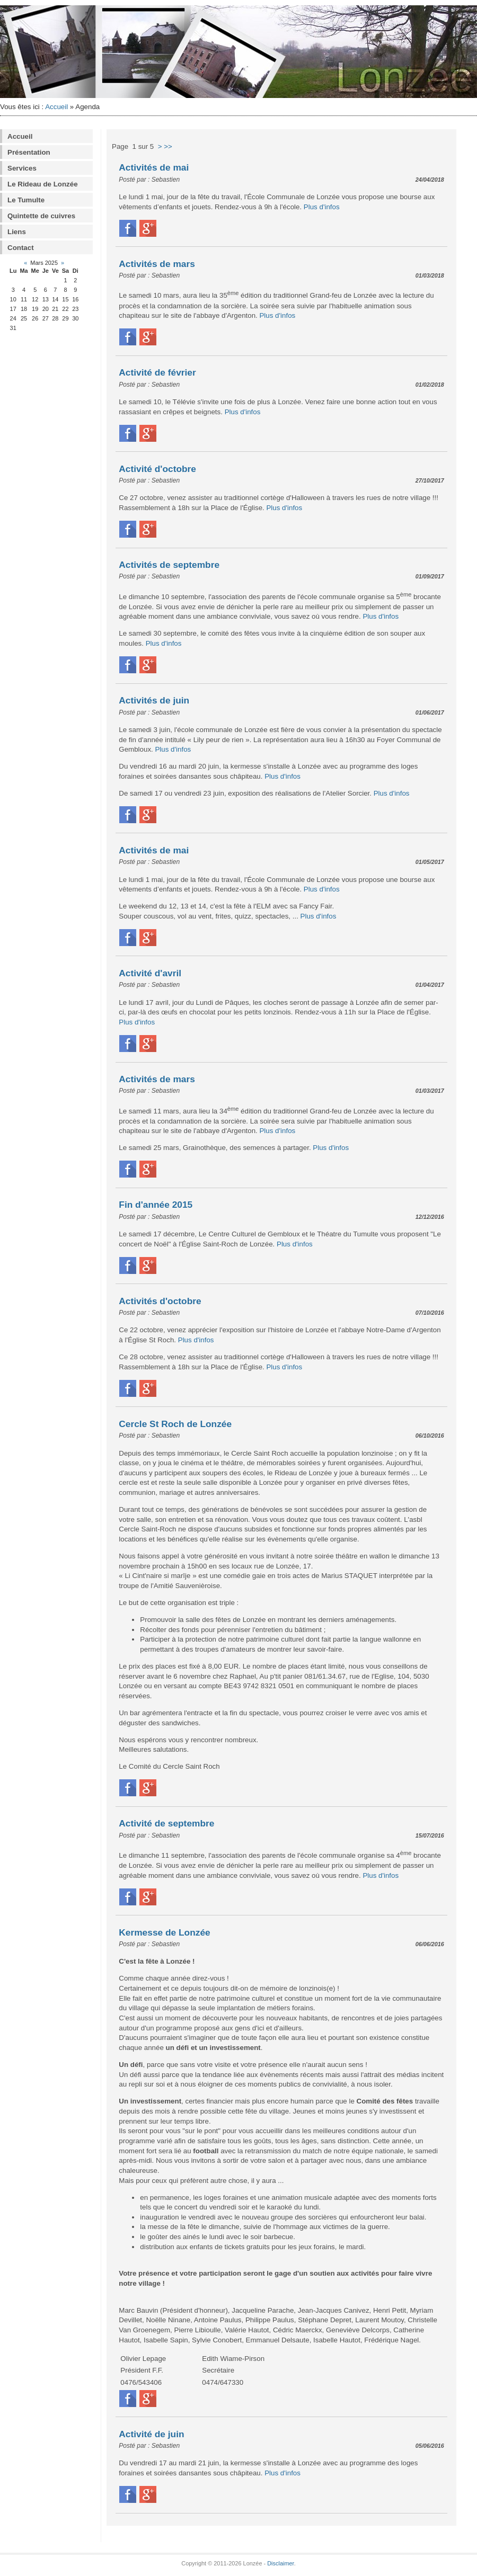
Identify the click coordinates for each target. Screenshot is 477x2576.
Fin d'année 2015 (155, 1204)
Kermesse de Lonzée (164, 1932)
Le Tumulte (26, 200)
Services (22, 168)
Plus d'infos (322, 207)
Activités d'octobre (160, 1301)
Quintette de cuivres (41, 216)
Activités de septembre (169, 564)
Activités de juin (154, 700)
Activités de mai (154, 167)
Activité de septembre (166, 1823)
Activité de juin (151, 2434)
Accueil (56, 107)
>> (168, 146)
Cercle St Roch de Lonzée (175, 1424)
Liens (16, 232)
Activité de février (157, 372)
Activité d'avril (150, 973)
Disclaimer (280, 2563)
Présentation (28, 152)
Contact (20, 248)
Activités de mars (157, 264)
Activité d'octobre (157, 468)
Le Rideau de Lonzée (42, 184)
